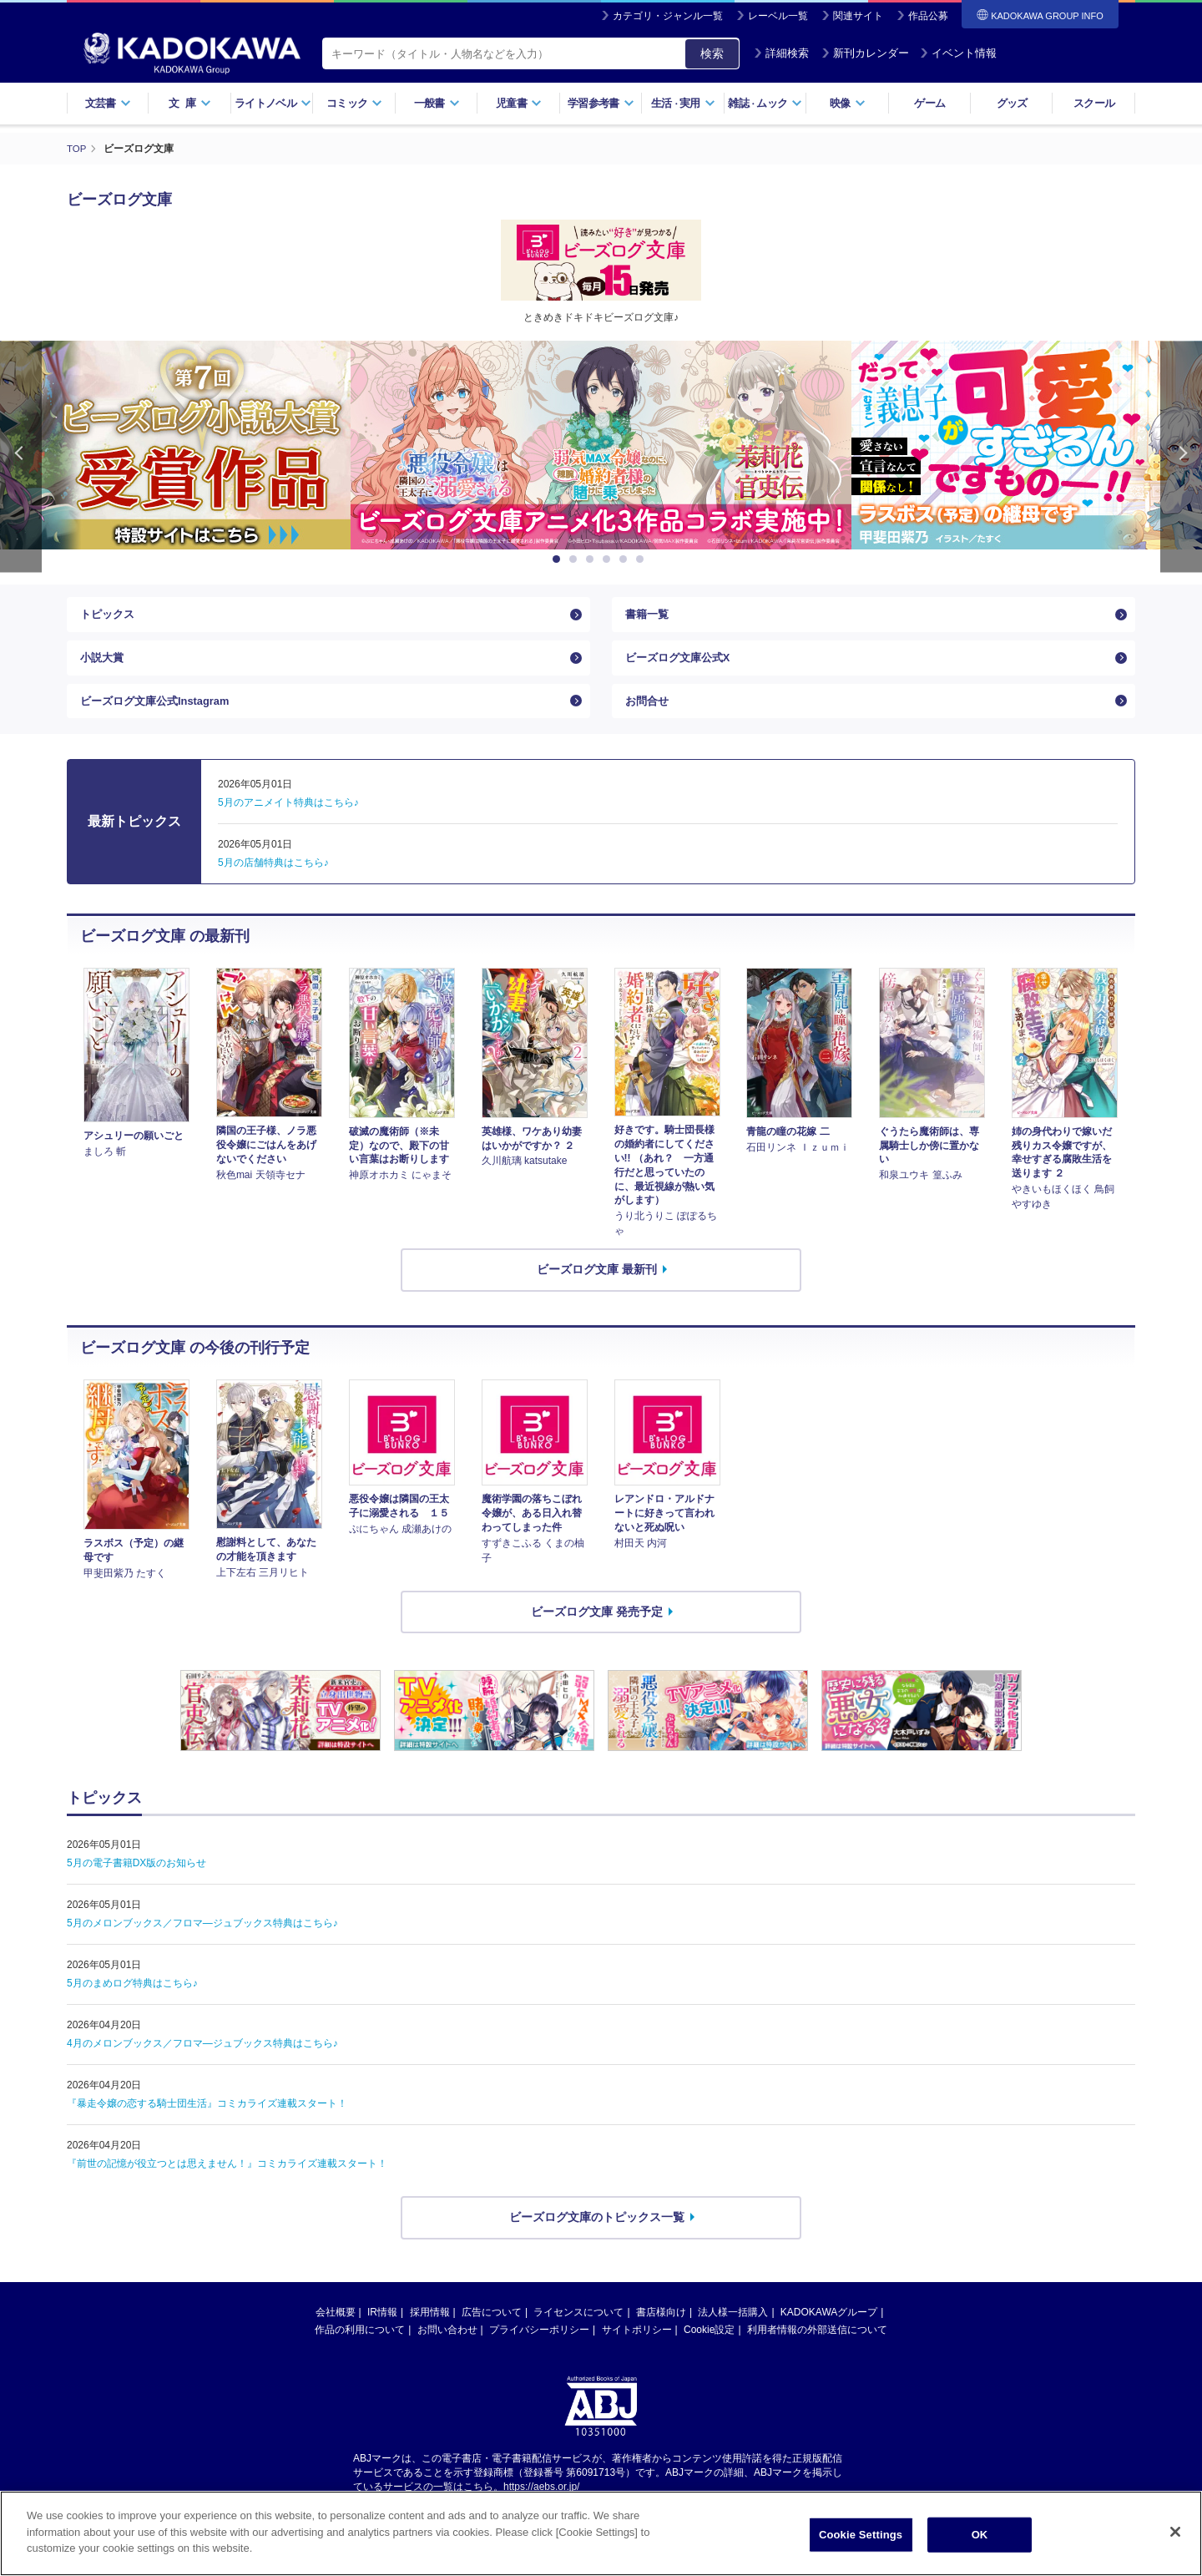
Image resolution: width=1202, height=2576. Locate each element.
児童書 (519, 103)
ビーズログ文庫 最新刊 (597, 1286)
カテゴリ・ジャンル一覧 (668, 16)
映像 (848, 103)
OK (980, 2534)
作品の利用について (360, 2347)
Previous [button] (21, 456)
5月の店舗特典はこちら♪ (273, 880)
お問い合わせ (447, 2347)
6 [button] (642, 559)
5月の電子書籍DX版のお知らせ (136, 1880)
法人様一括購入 (733, 2330)
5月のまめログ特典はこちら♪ (132, 2001)
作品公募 (928, 16)
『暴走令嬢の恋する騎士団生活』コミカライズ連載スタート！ (207, 2121)
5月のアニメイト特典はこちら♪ (288, 820)
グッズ (1012, 103)
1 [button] (559, 559)
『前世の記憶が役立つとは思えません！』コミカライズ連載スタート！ (227, 2181)
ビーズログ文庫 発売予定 (597, 1628)
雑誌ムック (765, 103)
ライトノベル (273, 103)
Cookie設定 (709, 2347)
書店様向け (661, 2330)
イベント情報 (958, 53)
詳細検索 (781, 53)
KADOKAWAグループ (828, 2330)
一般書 (437, 103)
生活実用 (683, 103)
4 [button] (609, 559)
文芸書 (108, 103)
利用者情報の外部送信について (817, 2347)
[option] (601, 445)
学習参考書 (601, 103)
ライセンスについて (578, 2330)
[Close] (1175, 2531)
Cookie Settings (860, 2534)
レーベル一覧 (778, 16)
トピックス (109, 617)
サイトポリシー (637, 2347)
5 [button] (626, 559)
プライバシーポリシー (539, 2347)
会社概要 (336, 2330)
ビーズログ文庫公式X (681, 665)
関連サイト (858, 16)
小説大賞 (103, 665)
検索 (712, 53)
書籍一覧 (648, 617)
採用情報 (430, 2330)
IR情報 (382, 2330)
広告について (492, 2330)
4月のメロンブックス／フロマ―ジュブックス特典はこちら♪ (202, 2061)
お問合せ (648, 714)
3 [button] (592, 559)
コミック (354, 103)
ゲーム (929, 103)
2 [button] (576, 559)
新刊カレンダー (865, 53)
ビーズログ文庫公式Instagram (160, 714)
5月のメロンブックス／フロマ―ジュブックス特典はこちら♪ (202, 1940)
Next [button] (1181, 456)
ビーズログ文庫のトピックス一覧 (596, 2234)
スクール (1093, 103)
